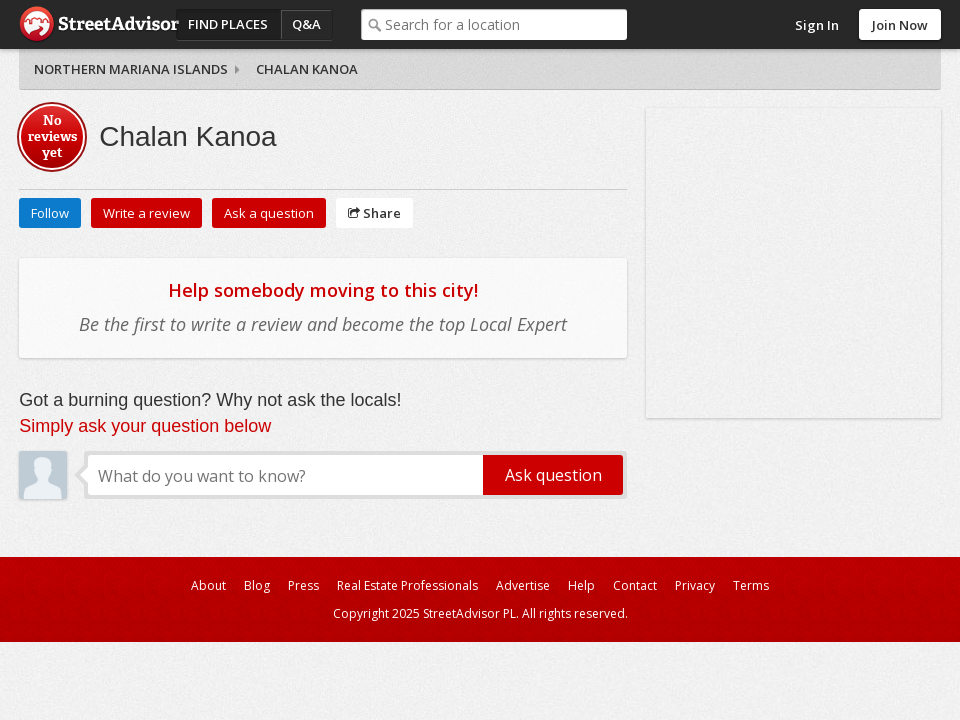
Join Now (900, 25)
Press (303, 585)
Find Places (228, 24)
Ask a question (269, 213)
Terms (751, 585)
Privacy (695, 585)
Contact (635, 585)
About (208, 585)
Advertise (523, 585)
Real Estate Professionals (407, 585)
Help (581, 585)
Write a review (146, 213)
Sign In (817, 25)
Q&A (306, 24)
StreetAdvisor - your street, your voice (99, 24)
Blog (257, 585)
